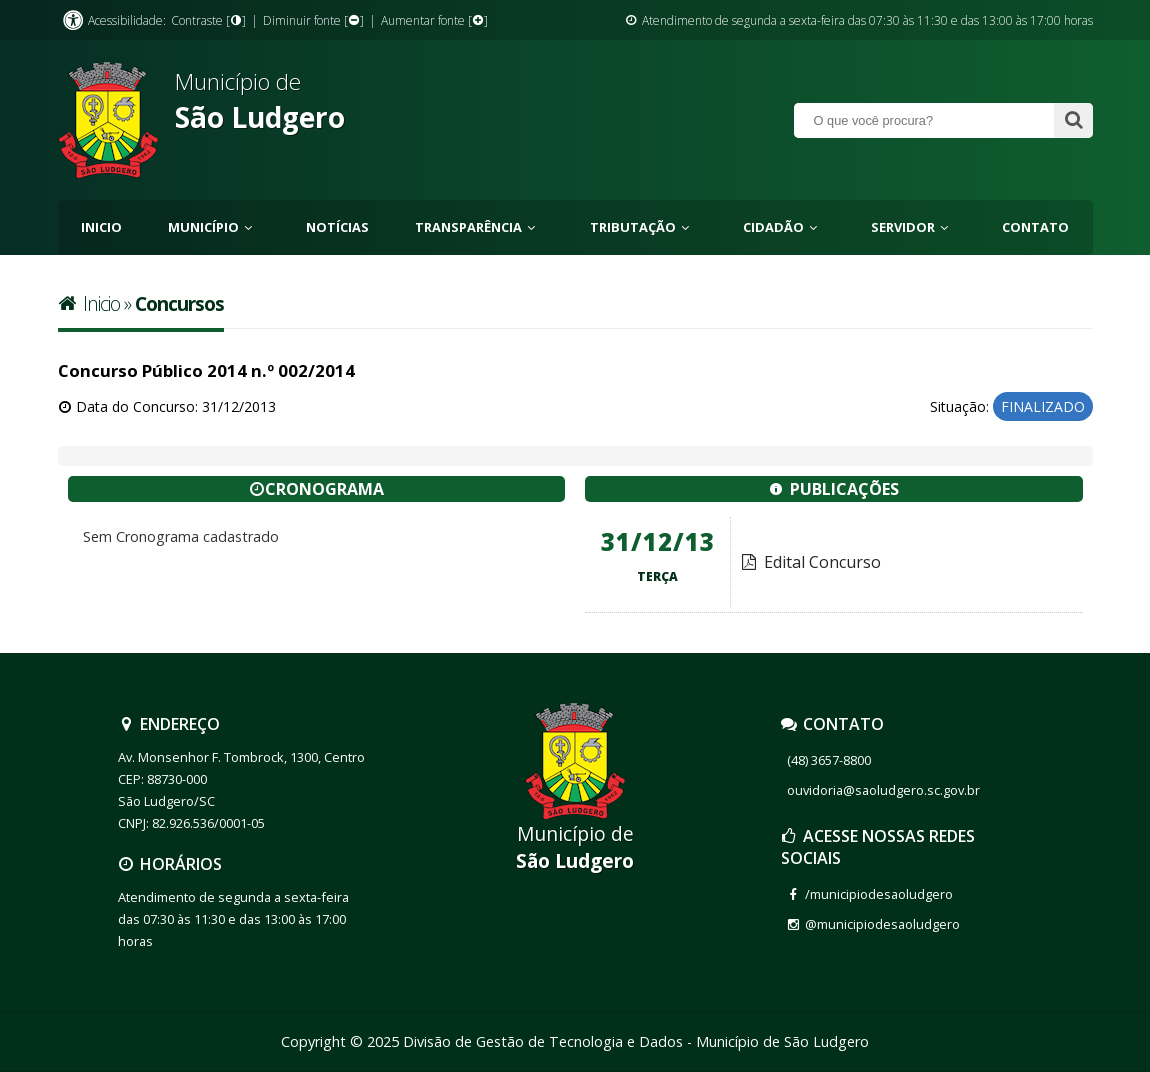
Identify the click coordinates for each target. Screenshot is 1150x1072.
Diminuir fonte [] (313, 20)
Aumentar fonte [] (434, 20)
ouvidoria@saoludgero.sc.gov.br (883, 790)
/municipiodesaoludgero (879, 894)
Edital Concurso (810, 562)
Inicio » (97, 303)
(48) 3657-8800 (829, 760)
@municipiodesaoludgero (882, 924)
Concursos (179, 303)
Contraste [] (208, 20)
